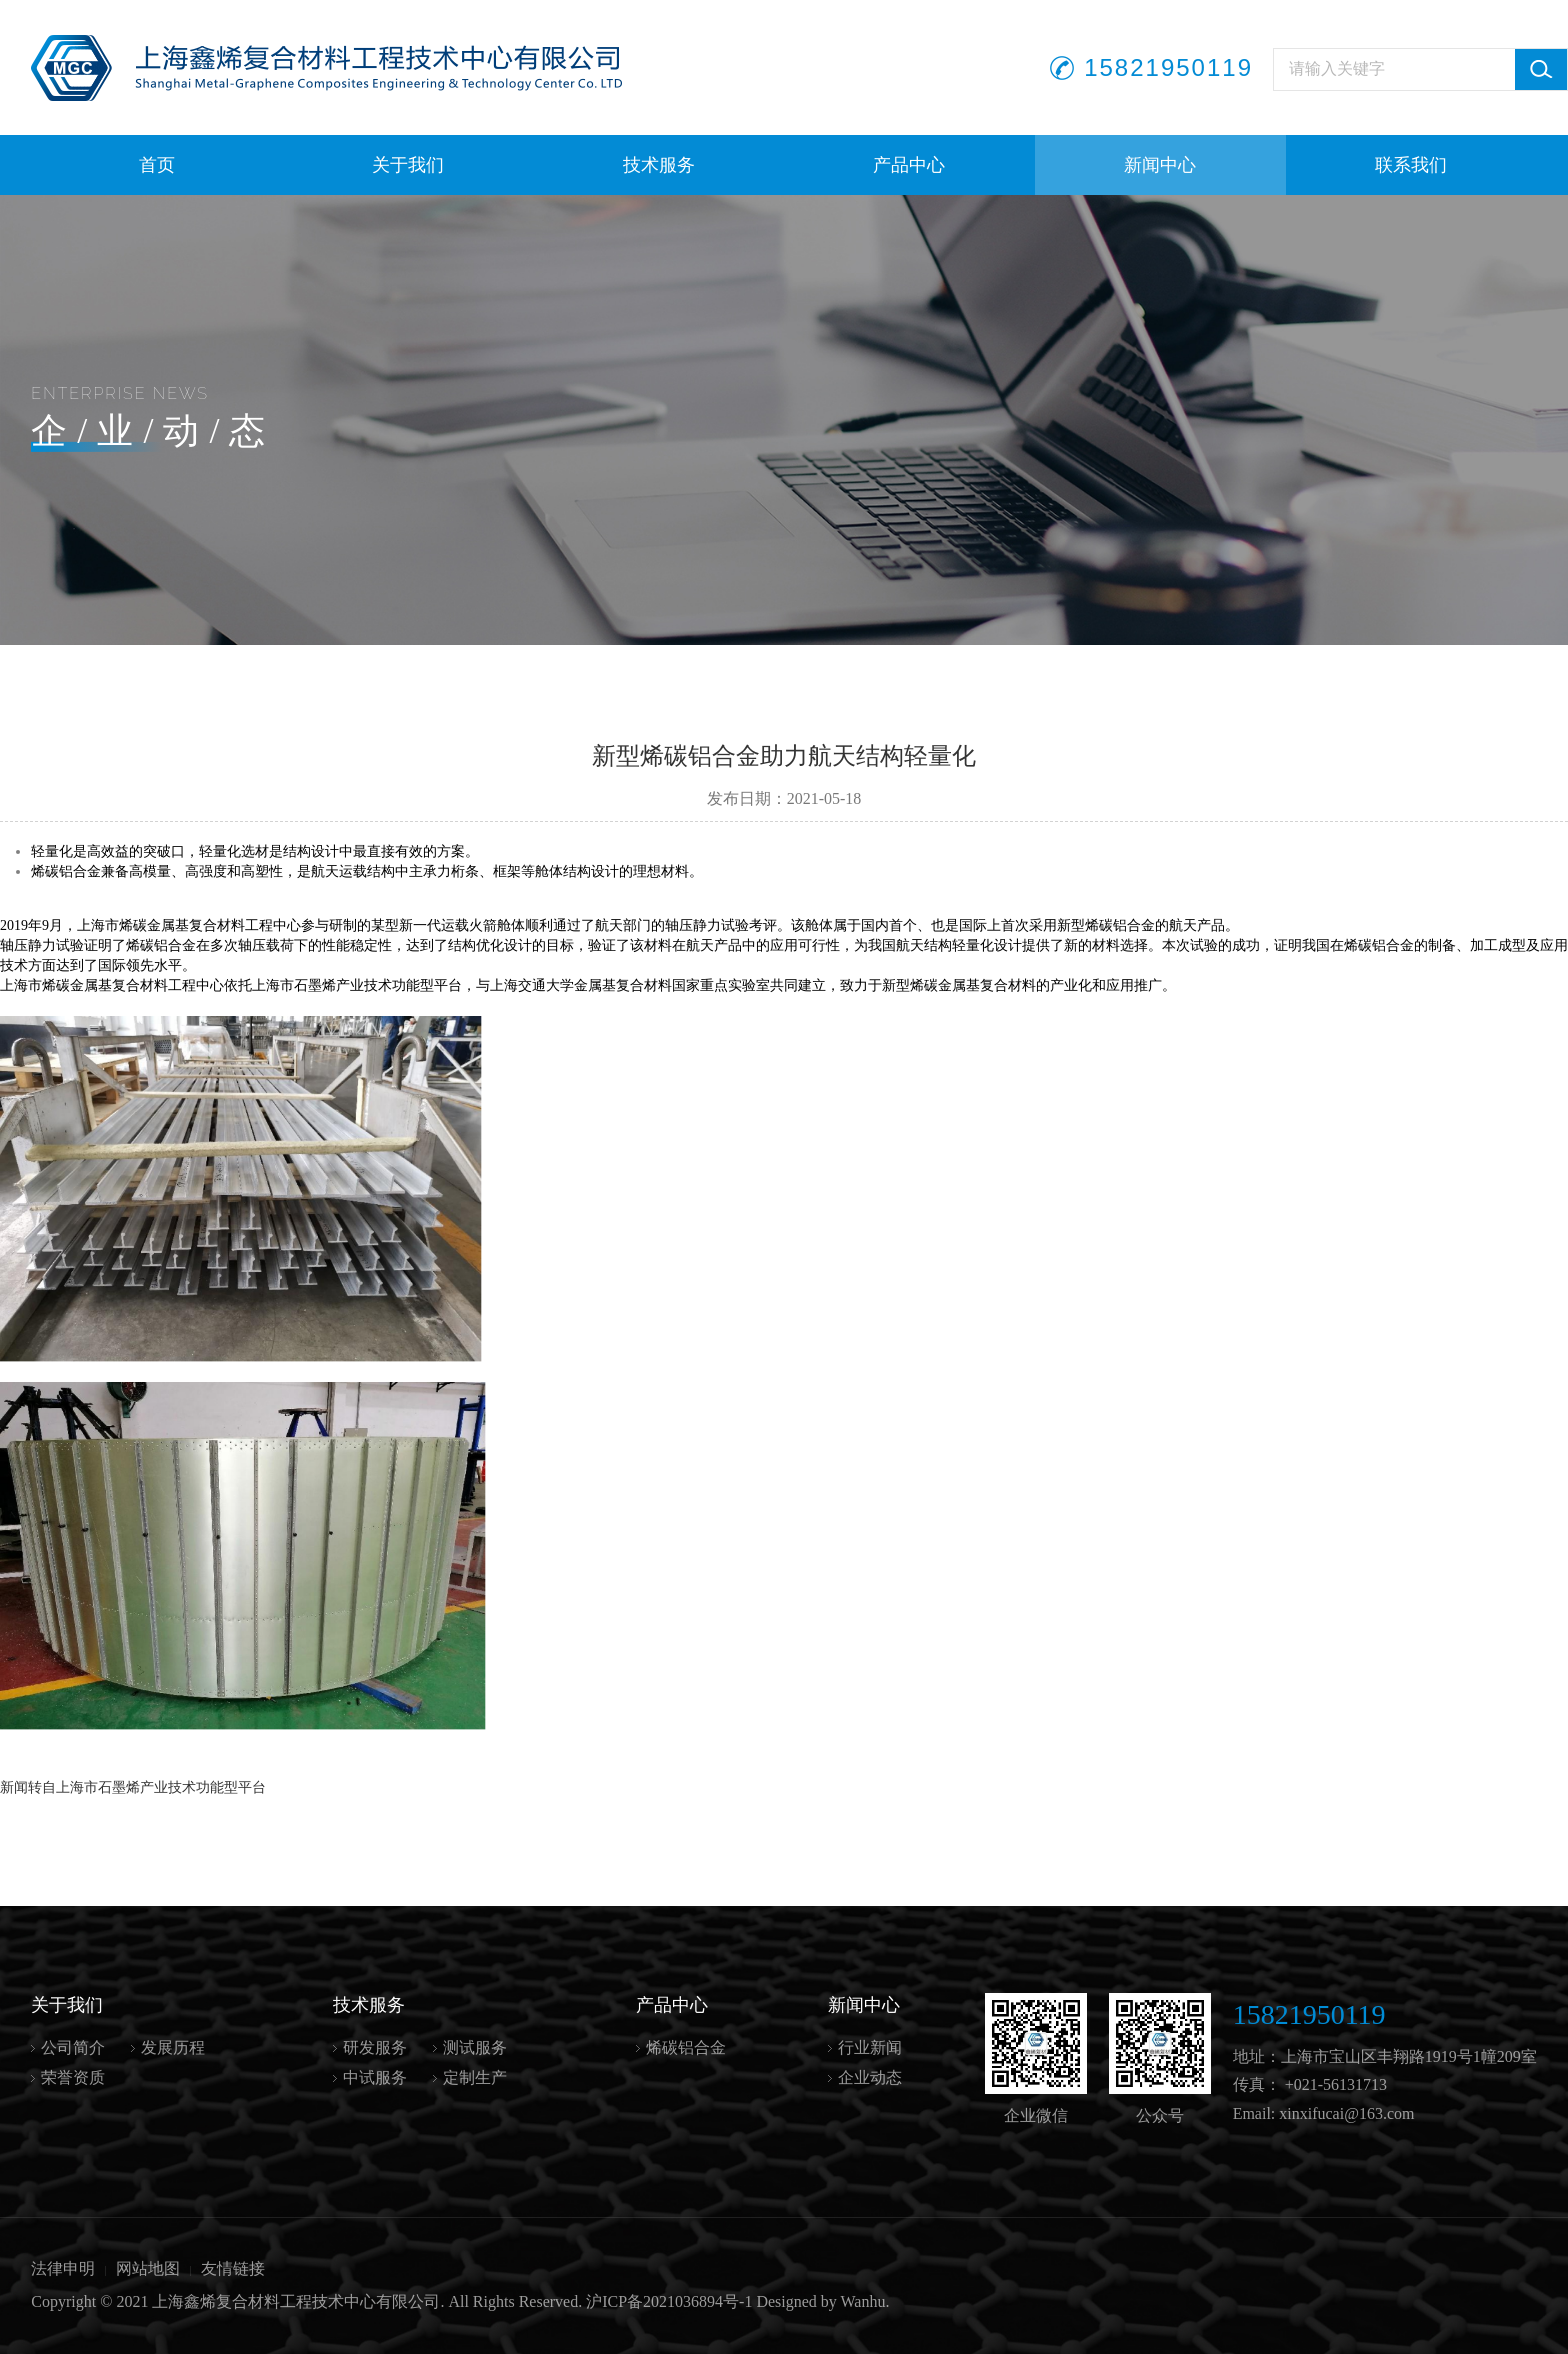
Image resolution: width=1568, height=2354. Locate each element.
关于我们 (408, 165)
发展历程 (173, 2047)
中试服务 (375, 2077)
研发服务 (375, 2047)
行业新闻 (870, 2047)
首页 (157, 165)
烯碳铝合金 (686, 2047)
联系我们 (1411, 165)
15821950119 (1168, 67)
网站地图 (148, 2268)
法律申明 (63, 2268)
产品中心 (909, 165)
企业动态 (870, 2077)
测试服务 (475, 2047)
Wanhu (863, 2301)
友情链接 (233, 2268)
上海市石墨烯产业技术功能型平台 (161, 1787)
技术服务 (659, 165)
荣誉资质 (73, 2077)
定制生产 (475, 2077)
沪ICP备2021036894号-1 (669, 2301)
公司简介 (73, 2047)
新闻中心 (1160, 165)
